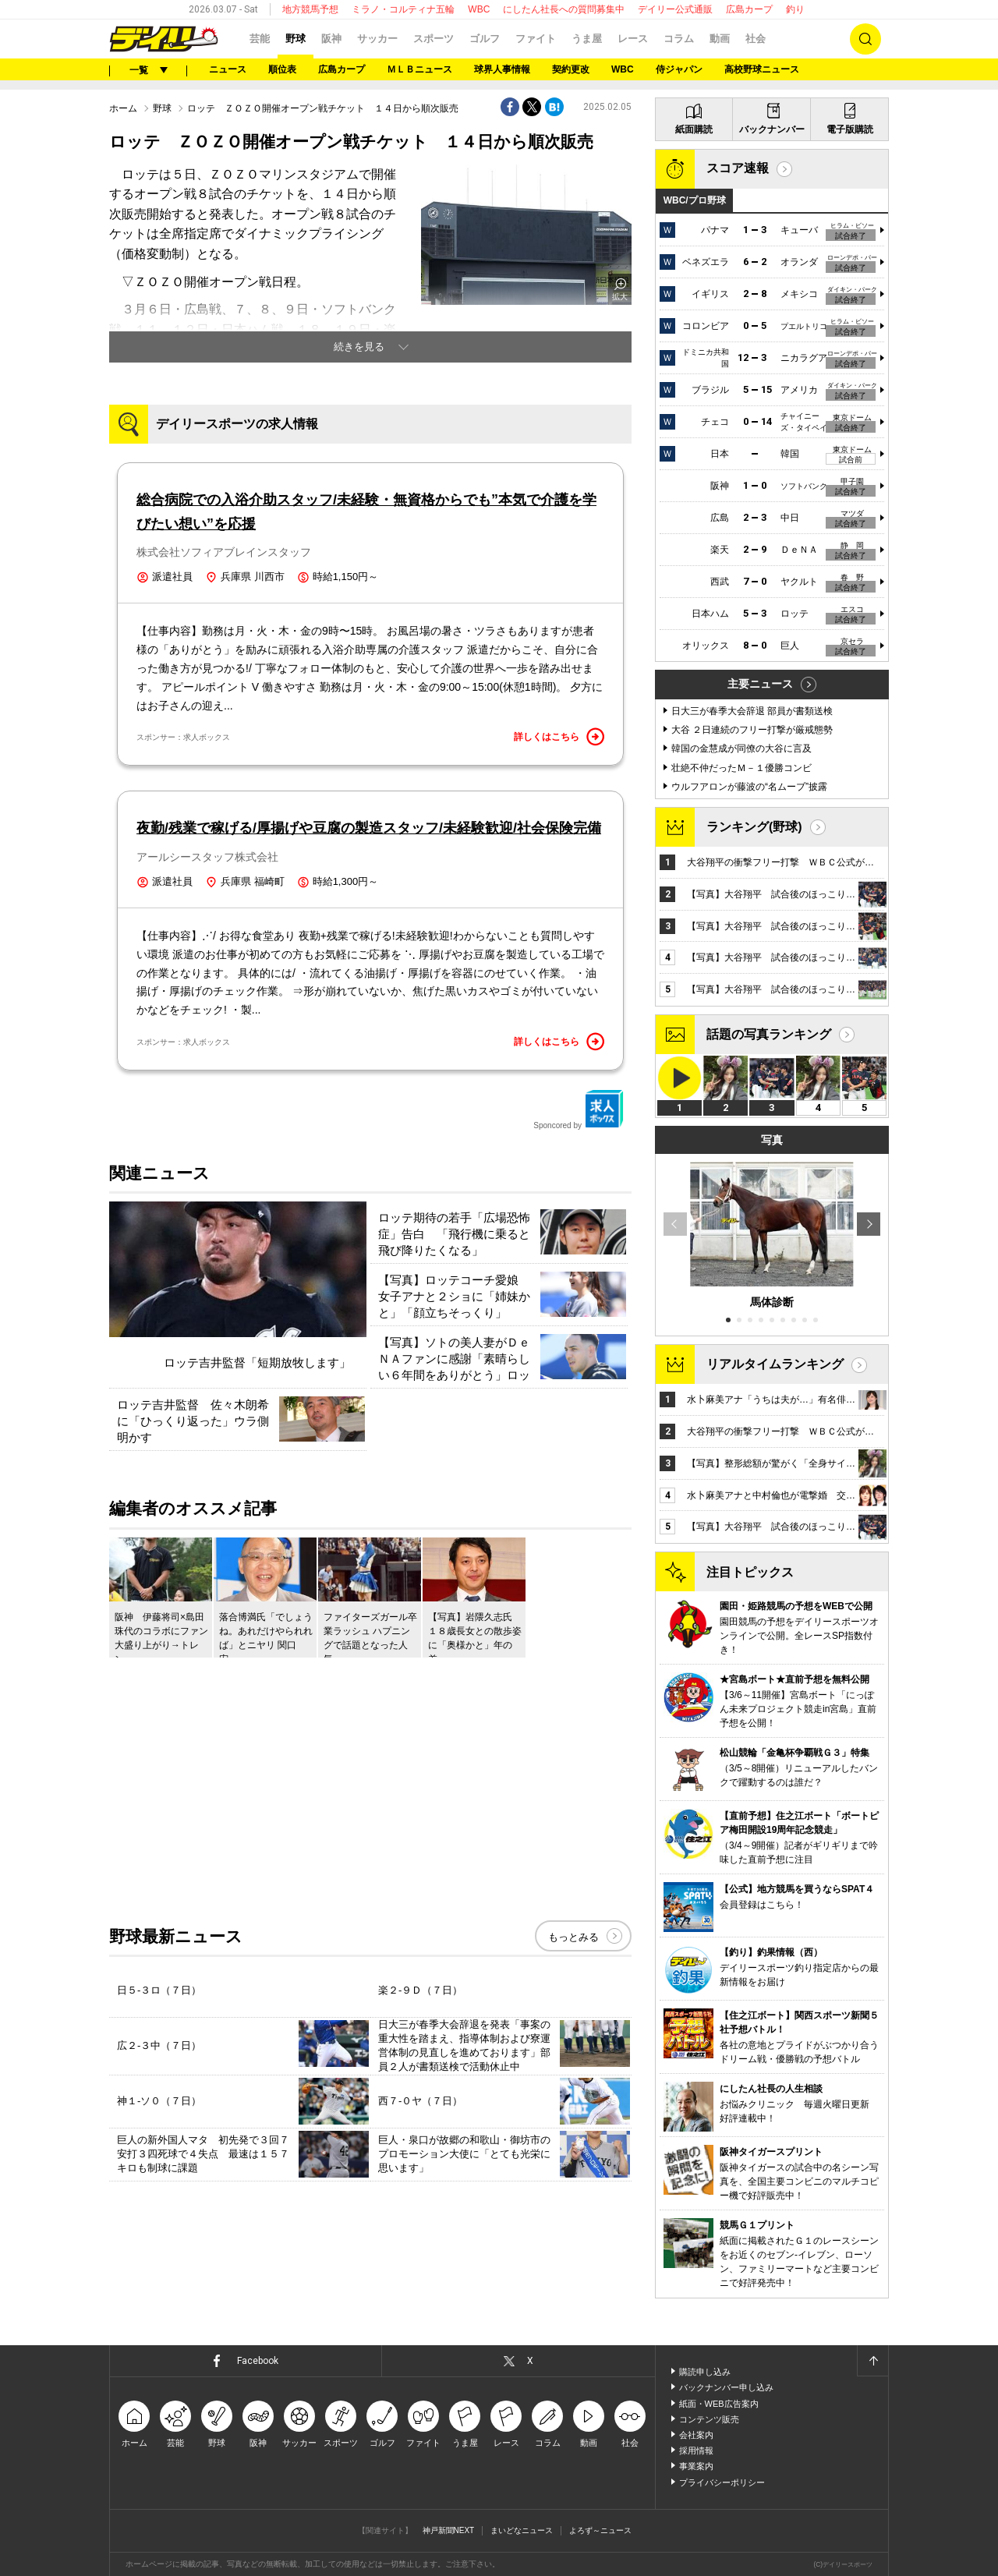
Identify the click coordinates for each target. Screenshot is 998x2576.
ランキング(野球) (754, 826)
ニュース (227, 69)
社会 (755, 38)
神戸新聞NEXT (449, 2530)
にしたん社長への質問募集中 (564, 9)
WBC (479, 9)
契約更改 (570, 69)
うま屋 (587, 38)
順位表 (282, 69)
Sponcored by (578, 1109)
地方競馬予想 (310, 9)
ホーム (123, 108)
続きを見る (359, 346)
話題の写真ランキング (768, 1034)
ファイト (535, 38)
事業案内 (696, 2466)
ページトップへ (872, 2360)
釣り (795, 9)
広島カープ (749, 9)
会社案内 (696, 2435)
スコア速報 (737, 168)
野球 (295, 38)
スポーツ (433, 38)
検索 (865, 39)
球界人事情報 (502, 69)
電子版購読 (849, 129)
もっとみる (573, 1937)
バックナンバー (772, 129)
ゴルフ (484, 38)
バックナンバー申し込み (726, 2387)
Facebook (257, 2360)
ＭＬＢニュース (419, 69)
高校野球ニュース (761, 69)
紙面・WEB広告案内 (719, 2403)
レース (633, 38)
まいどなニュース (521, 2530)
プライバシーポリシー (722, 2482)
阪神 (331, 38)
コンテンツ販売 (709, 2419)
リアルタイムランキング (775, 1364)
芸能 (260, 38)
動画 (720, 38)
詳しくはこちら (559, 736)
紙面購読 (694, 129)
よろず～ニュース (600, 2530)
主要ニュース (760, 684)
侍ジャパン (679, 69)
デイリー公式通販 (675, 9)
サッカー (377, 38)
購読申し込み (705, 2371)
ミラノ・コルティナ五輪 (403, 9)
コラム (679, 38)
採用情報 (696, 2450)
